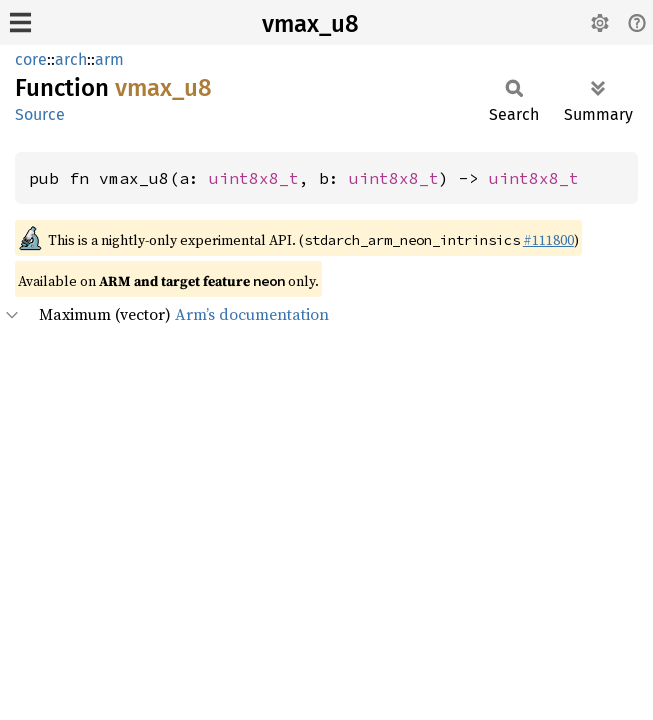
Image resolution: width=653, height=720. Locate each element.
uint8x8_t (254, 178)
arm (109, 59)
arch (71, 59)
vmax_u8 (310, 24)
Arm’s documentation (252, 314)
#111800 (548, 240)
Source (40, 114)
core (31, 59)
